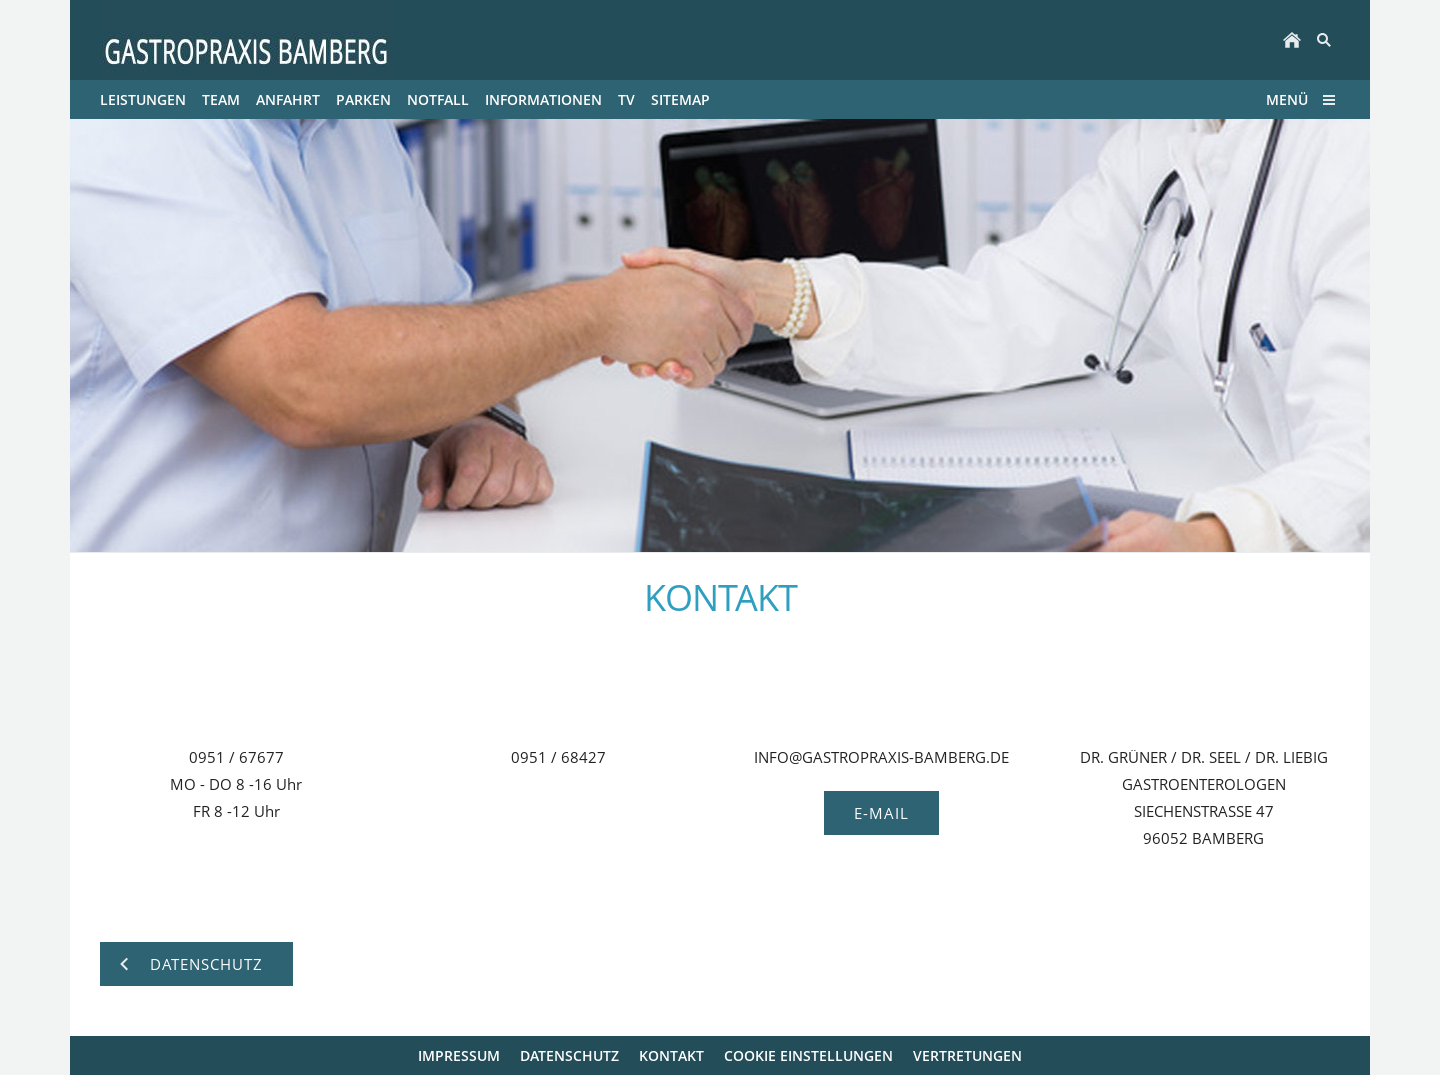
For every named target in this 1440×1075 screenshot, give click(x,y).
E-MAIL (881, 813)
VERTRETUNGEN (967, 1055)
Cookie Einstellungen (808, 1055)
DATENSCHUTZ (569, 1055)
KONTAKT (671, 1055)
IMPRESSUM (459, 1055)
